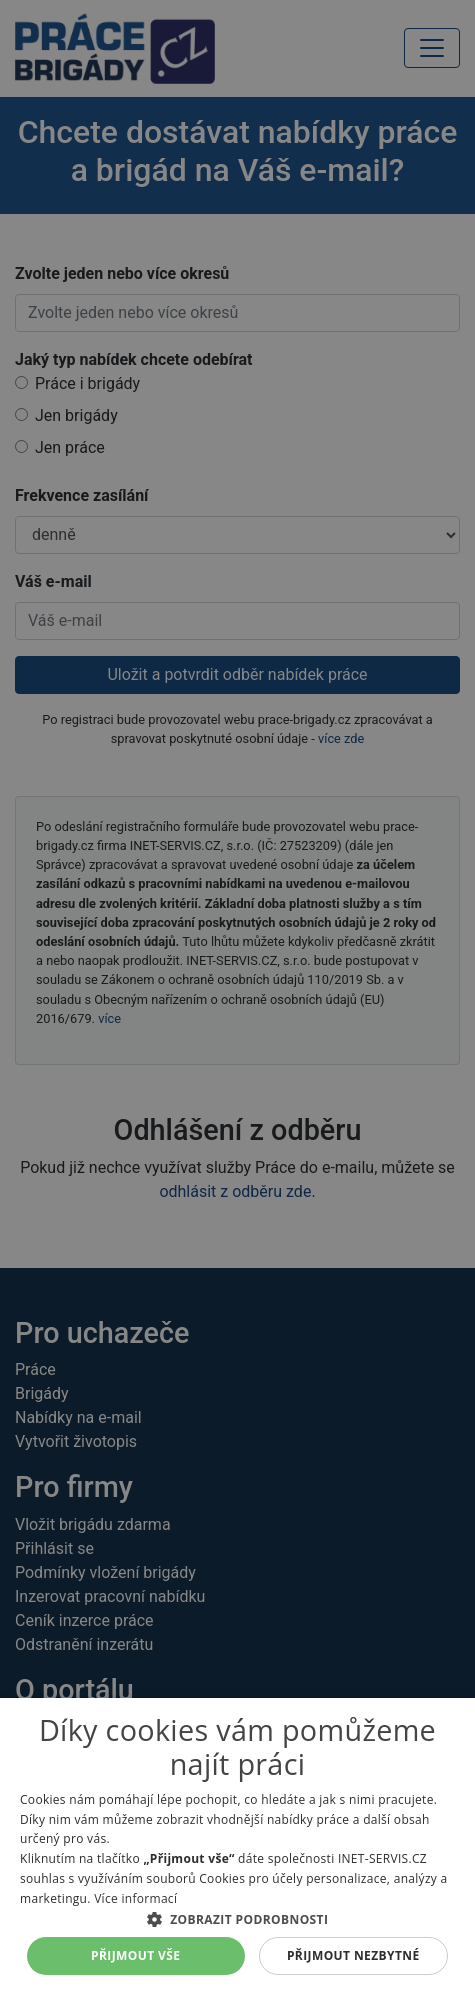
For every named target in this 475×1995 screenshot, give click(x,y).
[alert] (237, 997)
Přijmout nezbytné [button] (353, 1955)
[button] (237, 1919)
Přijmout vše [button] (135, 1955)
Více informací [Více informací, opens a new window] (135, 1898)
